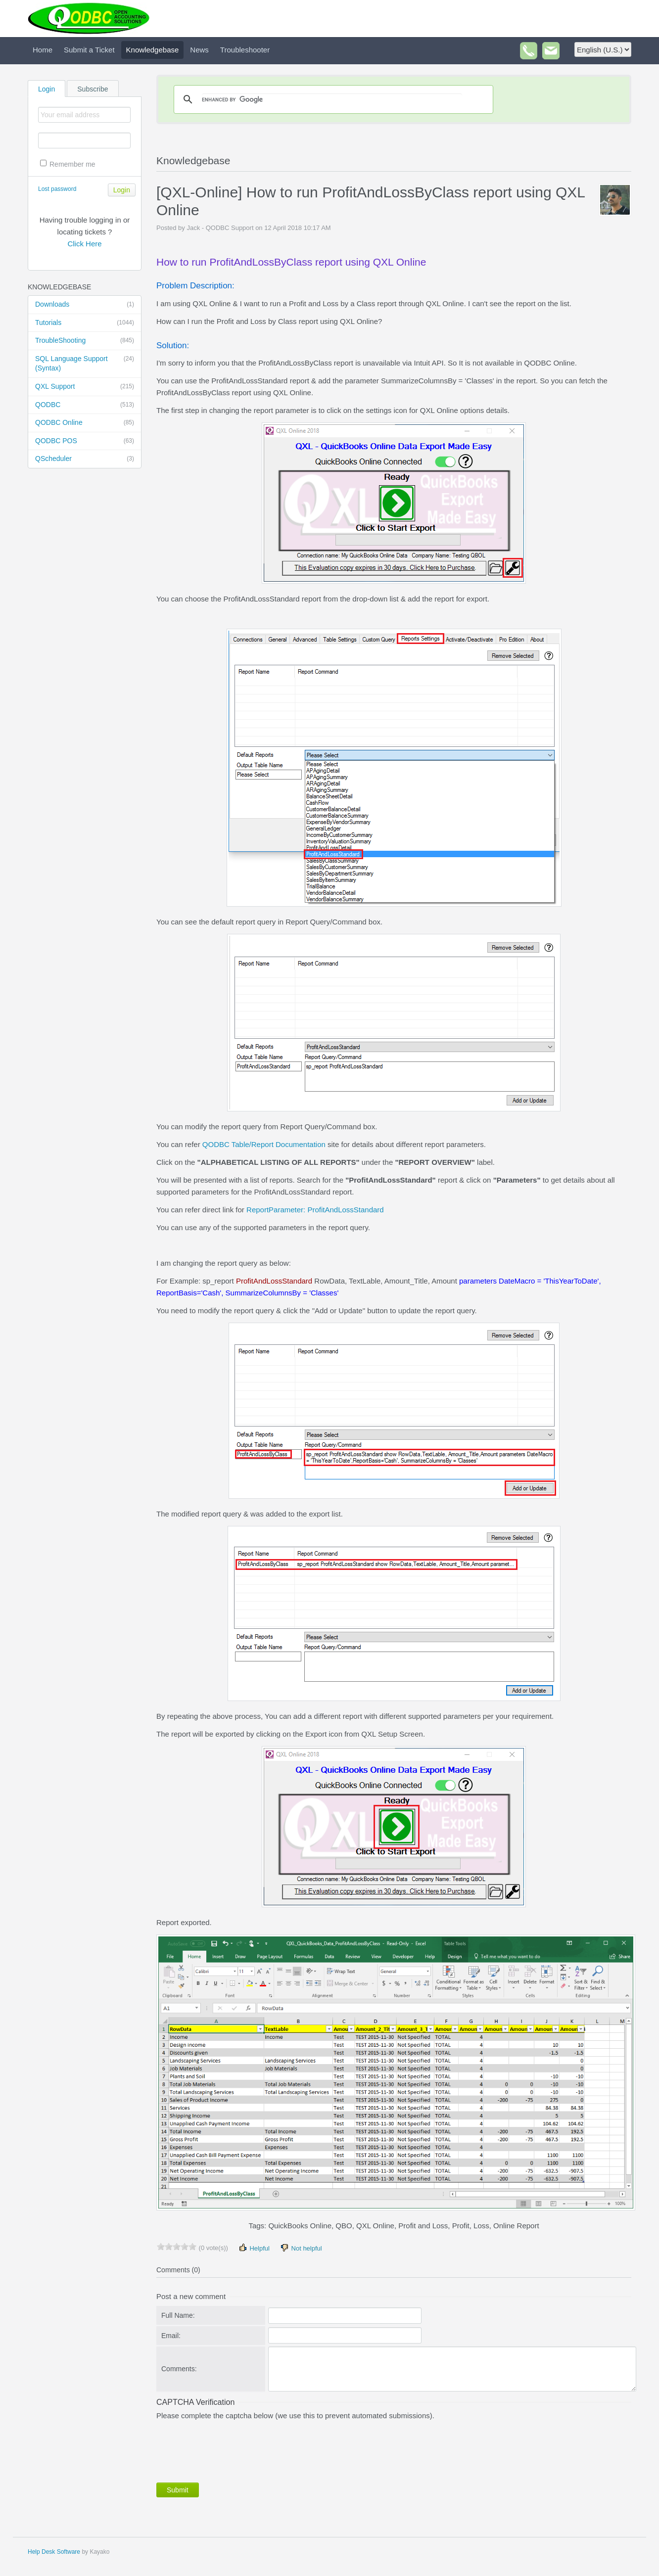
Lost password (57, 188)
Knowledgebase (152, 50)
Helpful (254, 2248)
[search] (332, 99)
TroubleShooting (84, 341)
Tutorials (84, 323)
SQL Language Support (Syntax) (84, 363)
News (199, 50)
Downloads (84, 305)
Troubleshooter (245, 50)
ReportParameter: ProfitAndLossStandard (315, 1209)
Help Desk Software (54, 2551)
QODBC (84, 405)
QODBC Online (84, 423)
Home (42, 50)
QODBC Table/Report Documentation (264, 1144)
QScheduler (84, 459)
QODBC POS (84, 441)
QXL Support (84, 387)
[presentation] (231, 2449)
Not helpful (301, 2248)
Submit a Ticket (89, 50)
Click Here (84, 243)
